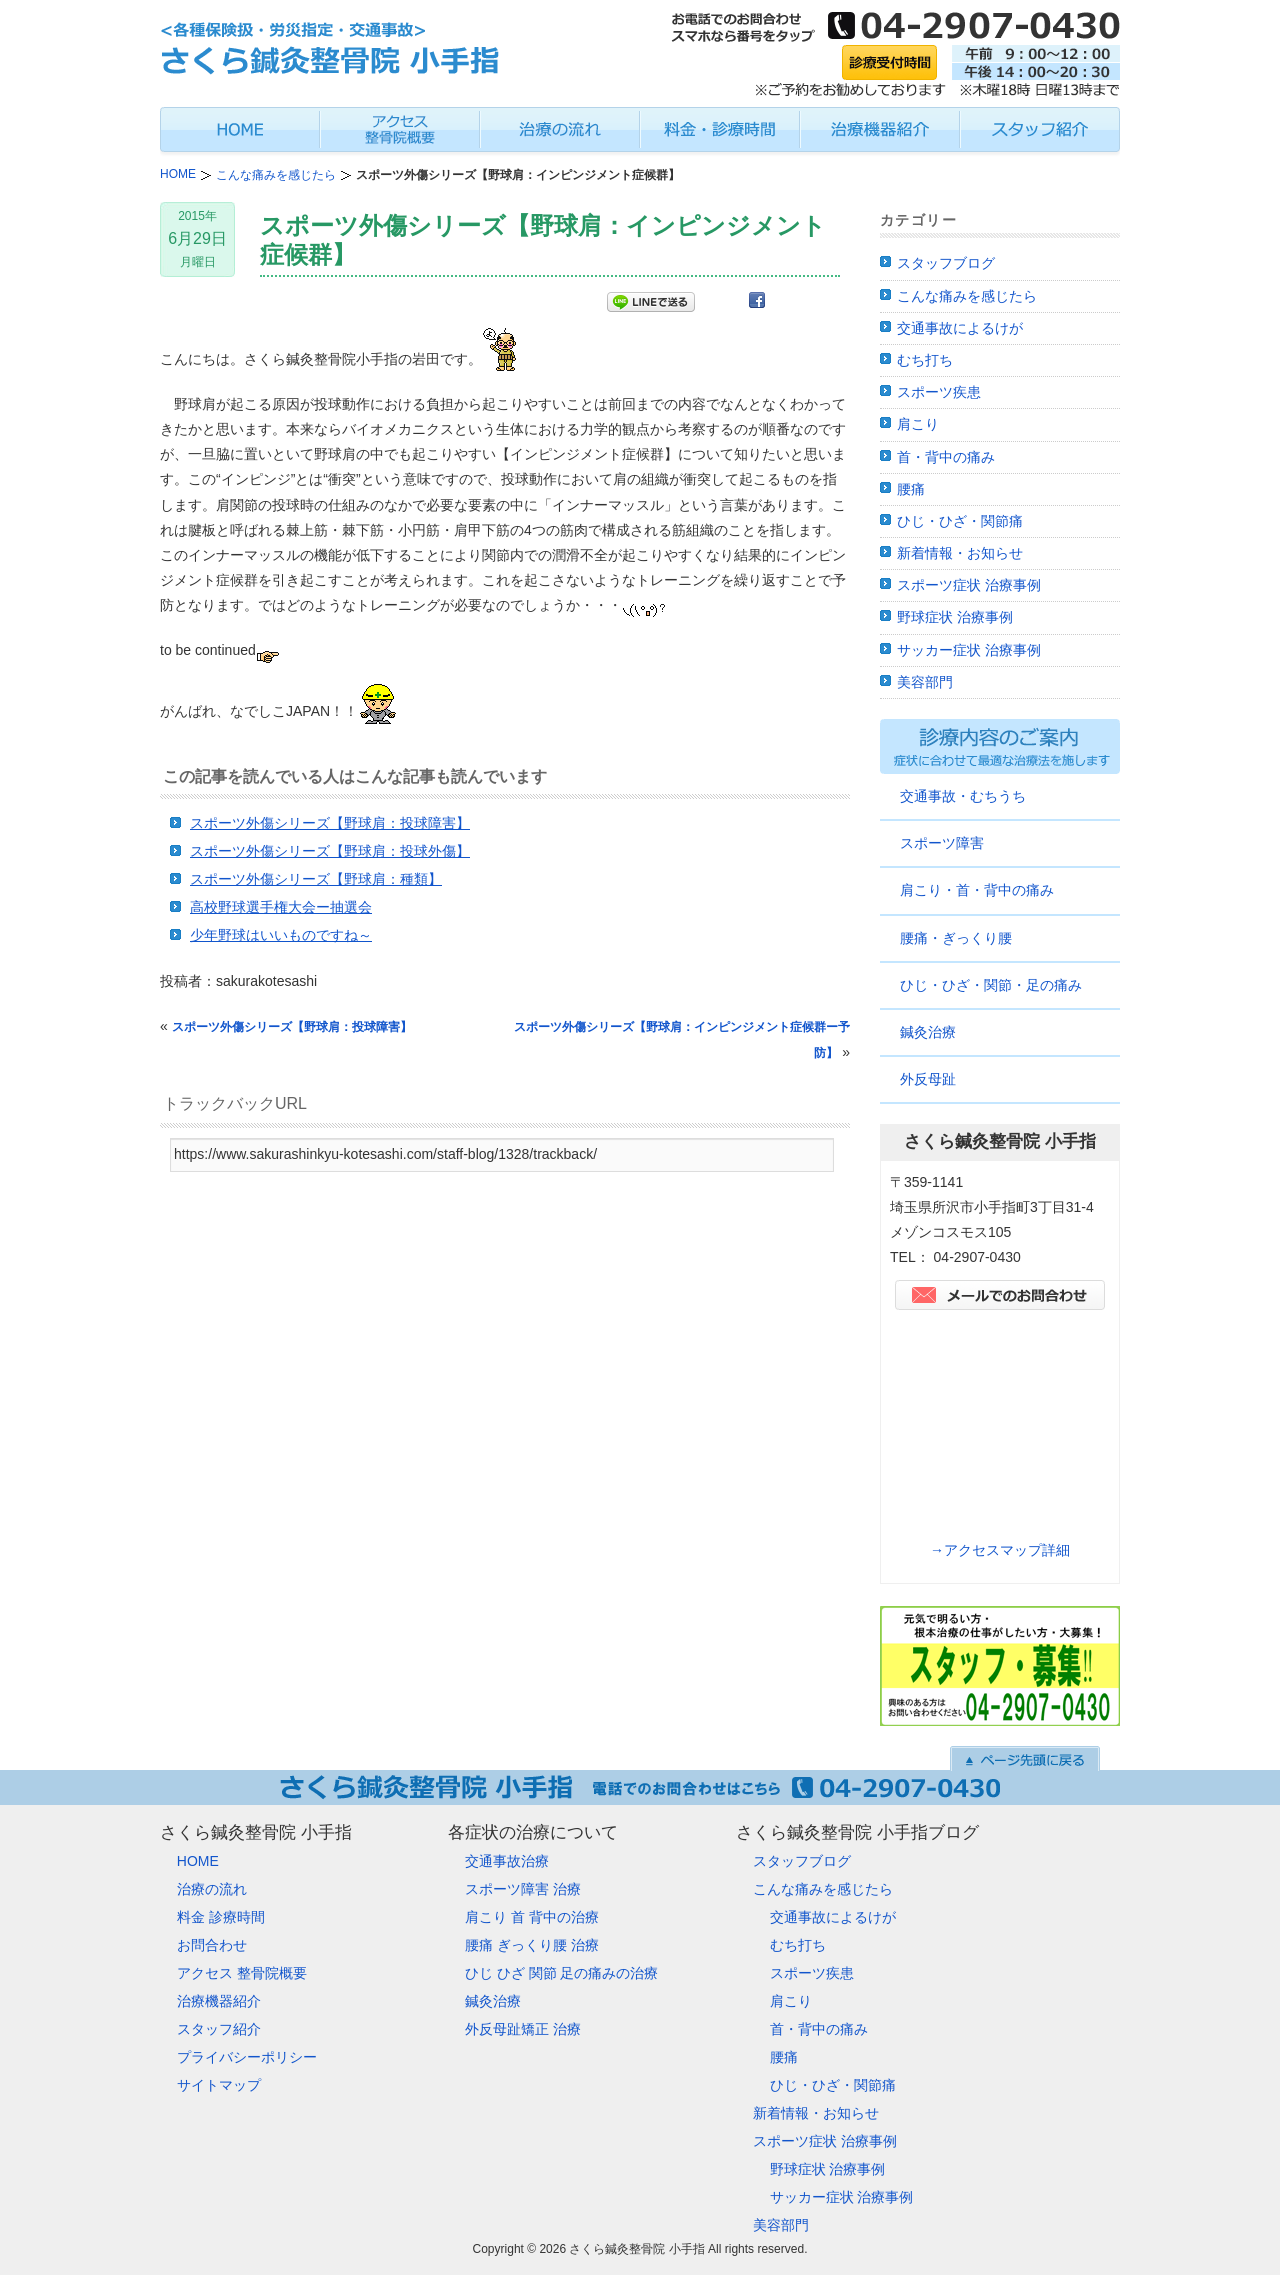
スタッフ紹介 (219, 2029)
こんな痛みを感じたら (967, 296)
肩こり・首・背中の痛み (977, 890)
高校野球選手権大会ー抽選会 (281, 907)
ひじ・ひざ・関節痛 (960, 521)
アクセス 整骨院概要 (242, 1973)
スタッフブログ (946, 263)
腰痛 (911, 489)
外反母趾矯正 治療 (523, 2029)
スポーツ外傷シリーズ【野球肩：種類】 (316, 879)
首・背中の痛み (946, 457)
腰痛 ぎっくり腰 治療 (532, 1945)
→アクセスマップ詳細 (1000, 1550)
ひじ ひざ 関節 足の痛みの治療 (562, 1973)
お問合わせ (212, 1945)
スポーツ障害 (942, 843)
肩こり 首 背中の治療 (532, 1917)
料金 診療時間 (221, 1917)
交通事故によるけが (960, 328)
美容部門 (925, 682)
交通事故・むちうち (963, 796)
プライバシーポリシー (247, 2057)
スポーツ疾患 (939, 392)
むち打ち (925, 360)
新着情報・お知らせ (960, 553)
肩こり (918, 424)
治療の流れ (212, 1889)
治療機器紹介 (219, 2001)
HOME (198, 1861)
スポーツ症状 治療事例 (969, 585)
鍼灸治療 (928, 1032)
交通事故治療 (507, 1861)
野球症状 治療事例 (955, 617)
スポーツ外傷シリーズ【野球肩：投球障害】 (330, 823)
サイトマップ (219, 2085)
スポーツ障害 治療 (523, 1889)
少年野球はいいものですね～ (281, 935)
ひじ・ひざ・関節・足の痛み (991, 985)
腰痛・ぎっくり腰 (956, 938)
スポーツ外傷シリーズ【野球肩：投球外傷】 (330, 851)
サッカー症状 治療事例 (969, 650)
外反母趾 (928, 1079)
